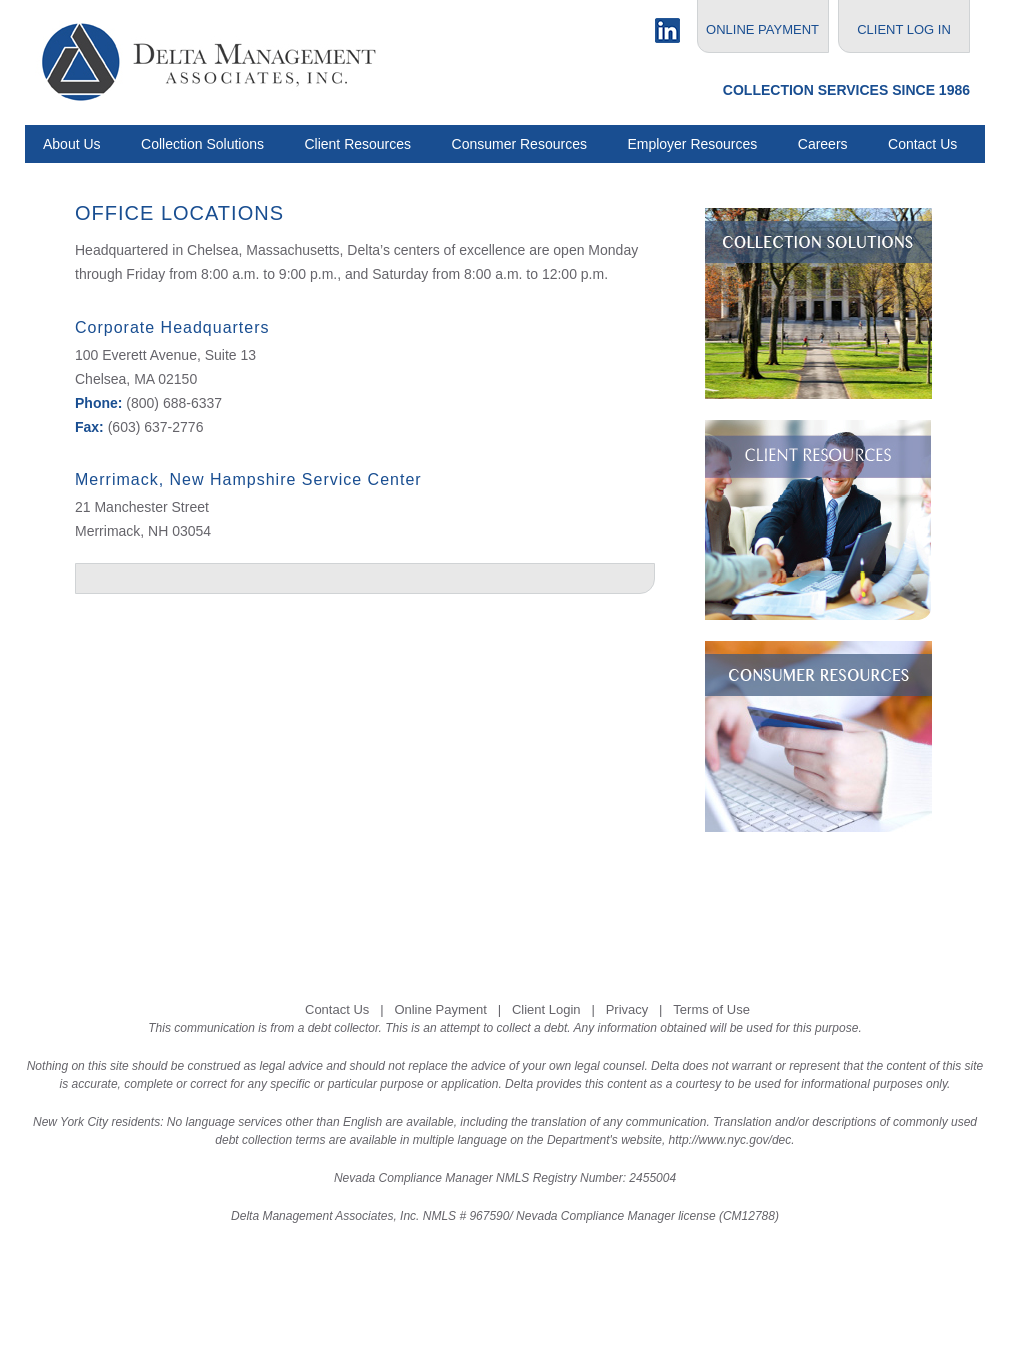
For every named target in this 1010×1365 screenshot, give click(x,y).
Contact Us (922, 144)
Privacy (627, 1009)
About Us (72, 144)
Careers (823, 144)
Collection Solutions (202, 144)
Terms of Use (711, 1009)
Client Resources (357, 144)
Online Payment (440, 1009)
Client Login (546, 1009)
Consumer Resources (519, 144)
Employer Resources (692, 144)
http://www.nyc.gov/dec (730, 1140)
